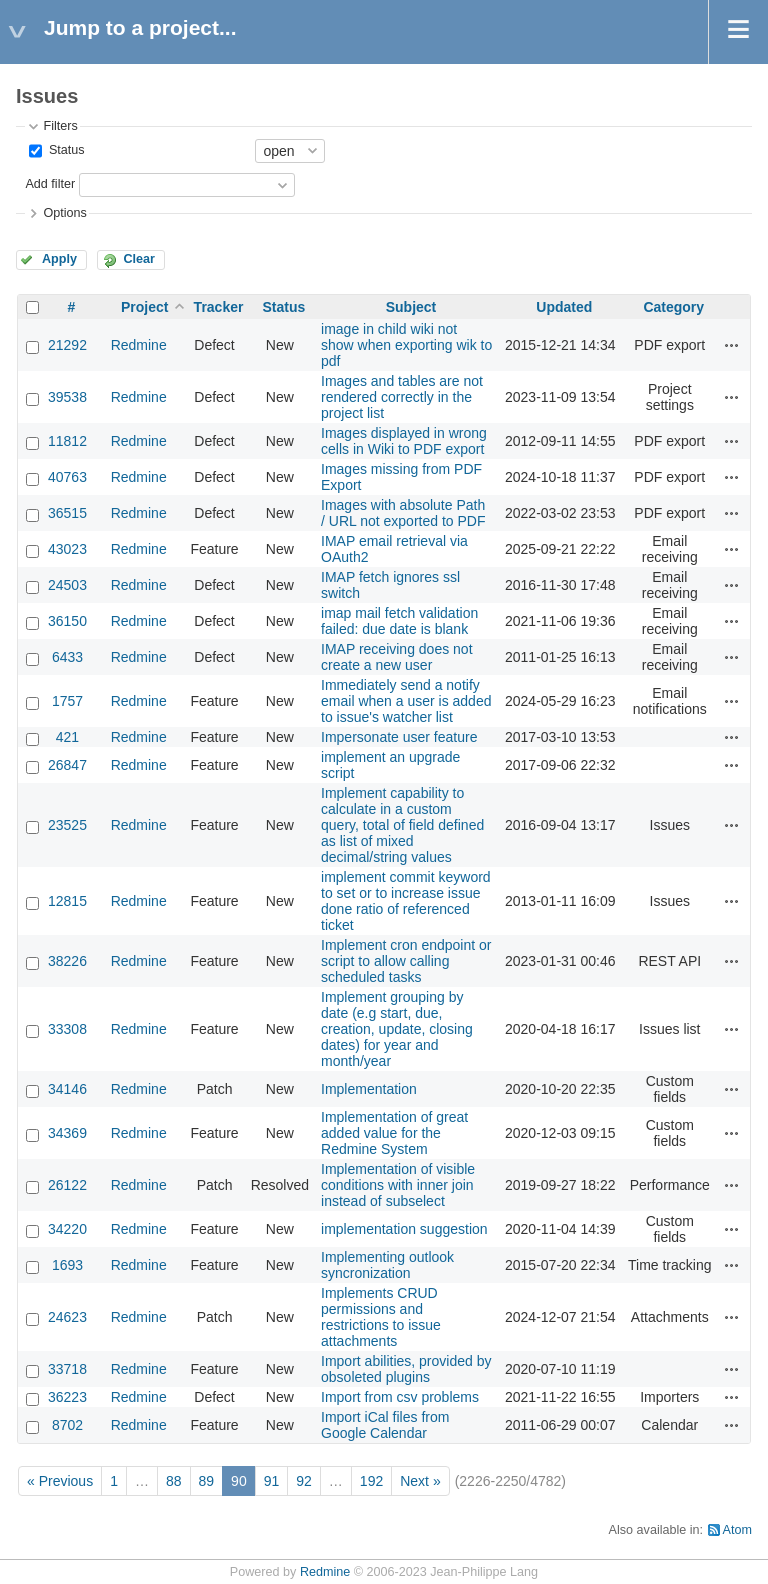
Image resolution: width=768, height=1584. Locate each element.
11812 (67, 441)
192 (371, 1481)
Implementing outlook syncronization (387, 1265)
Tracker (219, 307)
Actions (732, 345)
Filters (60, 126)
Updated (564, 307)
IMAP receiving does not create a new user (397, 657)
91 (272, 1481)
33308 (67, 1029)
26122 (67, 1185)
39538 (67, 397)
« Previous (60, 1481)
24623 (67, 1317)
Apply (59, 259)
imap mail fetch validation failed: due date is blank (399, 621)
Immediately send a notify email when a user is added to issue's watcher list (406, 701)
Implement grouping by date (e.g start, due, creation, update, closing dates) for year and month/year (397, 1029)
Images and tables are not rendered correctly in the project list (402, 397)
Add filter (50, 184)
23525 (67, 825)
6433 (67, 657)
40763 (67, 477)
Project (144, 307)
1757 (67, 701)
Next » (420, 1481)
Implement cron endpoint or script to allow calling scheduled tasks (406, 961)
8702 (67, 1425)
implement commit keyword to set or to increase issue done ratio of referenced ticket (406, 901)
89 (207, 1481)
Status (64, 150)
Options (64, 213)
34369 (67, 1133)
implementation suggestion (404, 1229)
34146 (67, 1089)
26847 (67, 765)
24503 (67, 585)
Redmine (139, 345)
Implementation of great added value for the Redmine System (394, 1133)
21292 (67, 345)
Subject (411, 307)
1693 (67, 1265)
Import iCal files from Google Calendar (385, 1425)
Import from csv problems (400, 1397)
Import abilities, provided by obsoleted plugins (406, 1369)
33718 (67, 1369)
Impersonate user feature (399, 737)
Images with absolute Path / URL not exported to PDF (403, 513)
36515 (67, 513)
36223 (67, 1397)
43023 (67, 549)
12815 (67, 901)
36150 (67, 621)
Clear (139, 259)
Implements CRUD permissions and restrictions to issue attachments (381, 1317)
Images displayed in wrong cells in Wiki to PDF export (404, 441)
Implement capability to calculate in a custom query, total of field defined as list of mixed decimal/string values (402, 825)
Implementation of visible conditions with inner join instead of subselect (398, 1185)
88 (174, 1481)
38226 (67, 961)
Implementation (369, 1089)
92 (304, 1481)
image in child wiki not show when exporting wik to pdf (406, 345)
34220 (67, 1229)
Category (673, 307)
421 (67, 737)
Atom (737, 1530)
